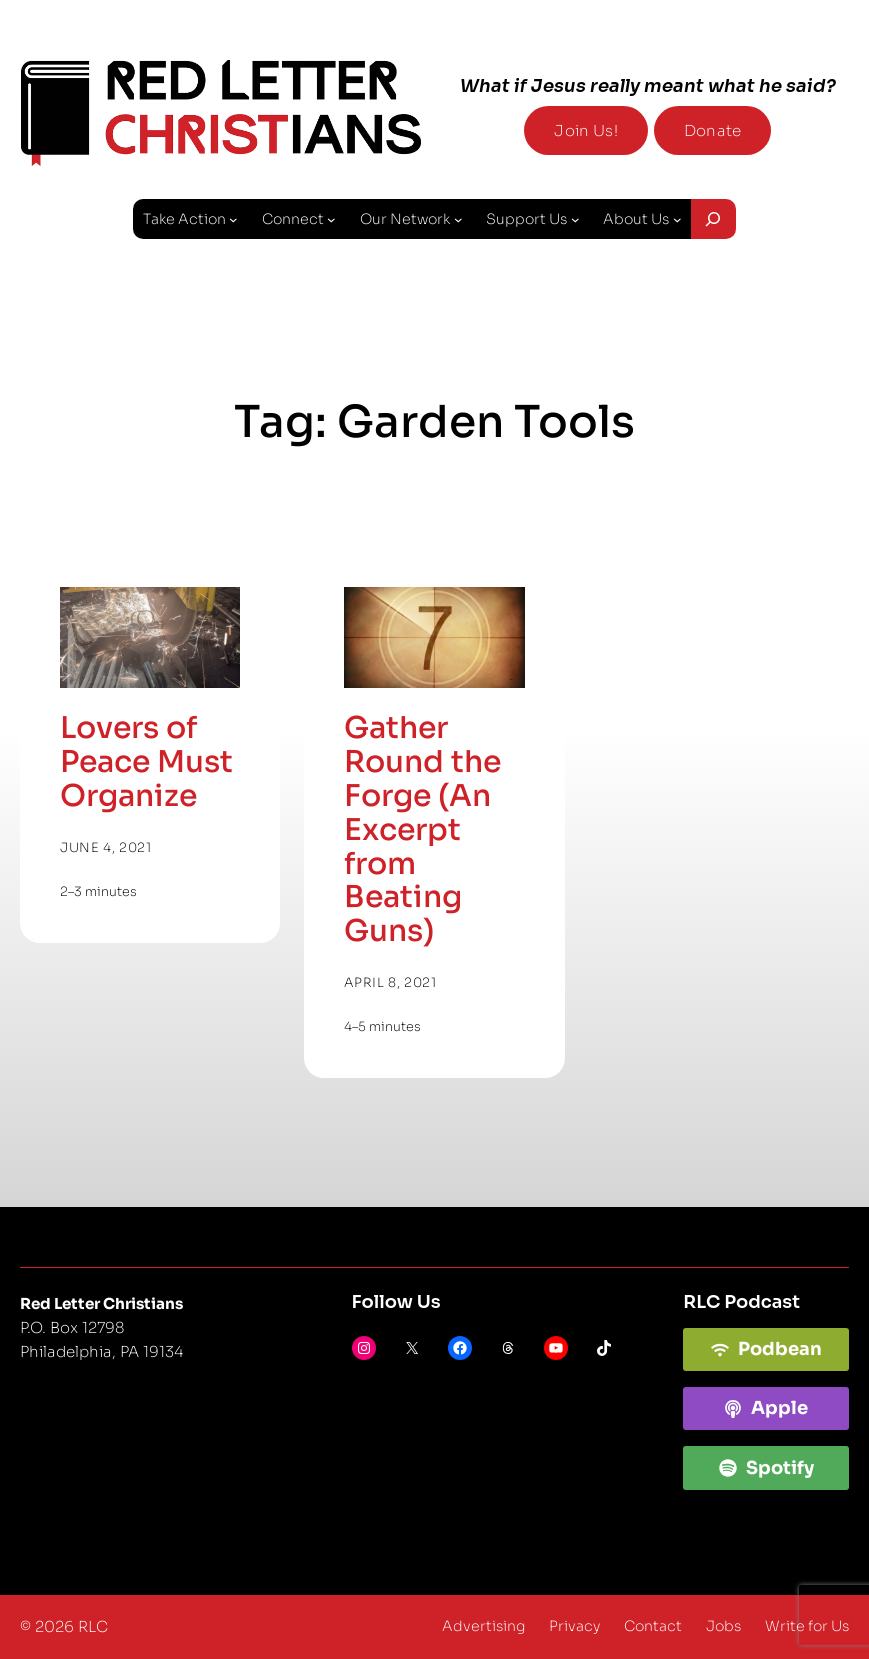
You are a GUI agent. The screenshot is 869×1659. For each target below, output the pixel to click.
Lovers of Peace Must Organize (146, 762)
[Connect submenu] (331, 219)
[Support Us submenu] (575, 219)
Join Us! (585, 130)
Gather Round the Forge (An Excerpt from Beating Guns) (422, 830)
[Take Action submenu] (233, 219)
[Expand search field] (713, 219)
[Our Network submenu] (458, 219)
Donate (712, 130)
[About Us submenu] (677, 219)
